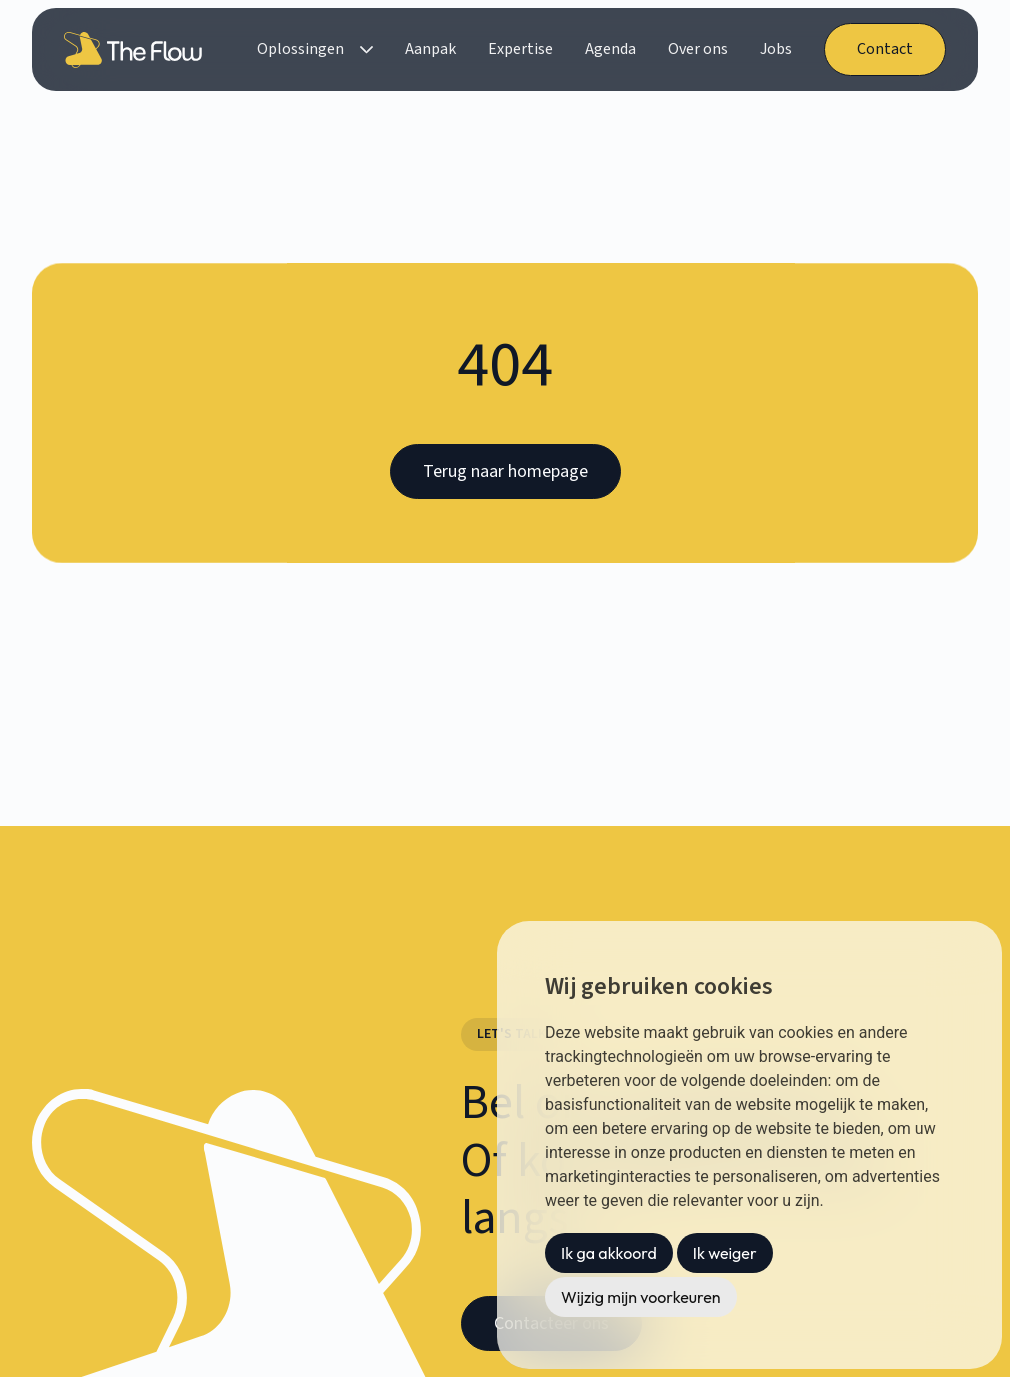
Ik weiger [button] (725, 1253)
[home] (137, 50)
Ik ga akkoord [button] (609, 1253)
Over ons (698, 49)
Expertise (520, 49)
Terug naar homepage (505, 471)
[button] (315, 49)
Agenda (610, 49)
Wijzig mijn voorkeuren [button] (641, 1297)
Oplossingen (300, 49)
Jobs (776, 49)
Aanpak (430, 49)
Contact (885, 49)
